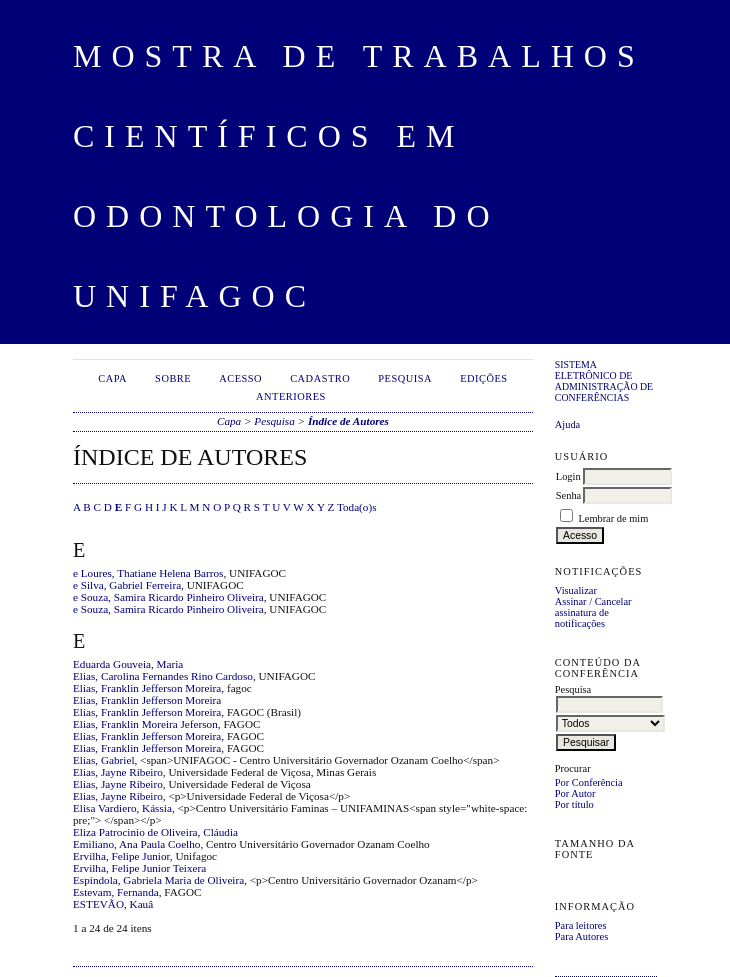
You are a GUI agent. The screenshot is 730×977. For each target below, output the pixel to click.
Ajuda (567, 424)
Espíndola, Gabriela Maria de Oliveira (158, 880)
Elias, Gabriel (104, 760)
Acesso (240, 378)
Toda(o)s (357, 507)
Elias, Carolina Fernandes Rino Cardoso (163, 676)
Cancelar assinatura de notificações (593, 612)
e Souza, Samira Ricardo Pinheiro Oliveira (168, 597)
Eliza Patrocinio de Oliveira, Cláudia (155, 832)
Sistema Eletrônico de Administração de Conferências (604, 381)
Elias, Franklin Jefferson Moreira (147, 688)
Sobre (173, 378)
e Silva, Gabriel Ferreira (127, 585)
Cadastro (320, 378)
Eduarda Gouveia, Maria (128, 664)
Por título (574, 804)
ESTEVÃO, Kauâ (113, 904)
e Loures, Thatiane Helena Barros (148, 573)
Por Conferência (589, 782)
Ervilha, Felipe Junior (121, 856)
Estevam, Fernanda (116, 892)
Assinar (571, 601)
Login (568, 476)
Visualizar (576, 590)
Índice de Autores (348, 421)
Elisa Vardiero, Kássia (122, 808)
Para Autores (581, 936)
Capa (112, 378)
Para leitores (581, 925)
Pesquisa (405, 378)
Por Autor (575, 793)
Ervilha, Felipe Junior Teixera (139, 868)
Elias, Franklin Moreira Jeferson (145, 724)
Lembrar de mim (613, 518)
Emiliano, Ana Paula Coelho (136, 844)
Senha (568, 495)
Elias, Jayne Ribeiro (118, 772)
